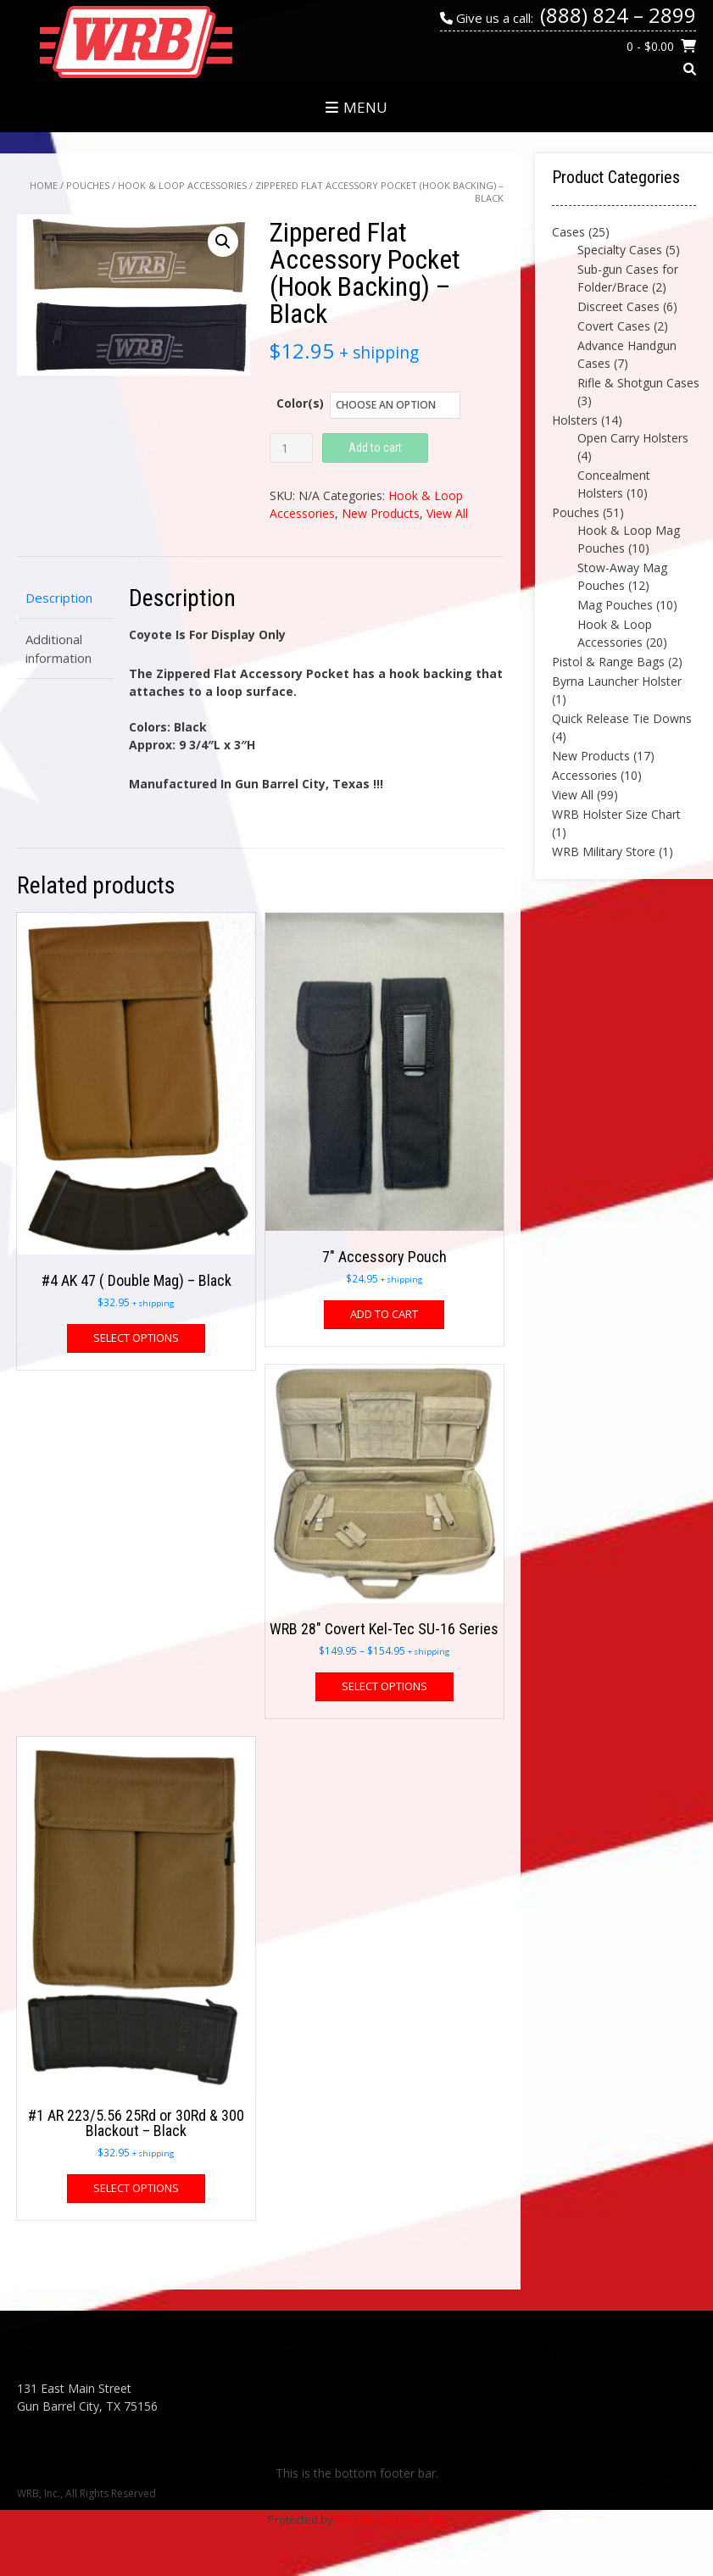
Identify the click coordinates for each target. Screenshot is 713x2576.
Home (44, 185)
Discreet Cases (618, 306)
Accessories (584, 775)
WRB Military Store (603, 851)
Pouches (87, 185)
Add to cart (375, 447)
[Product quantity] (291, 448)
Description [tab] (58, 597)
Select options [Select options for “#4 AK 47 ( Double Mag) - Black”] (136, 1337)
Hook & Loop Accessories (182, 185)
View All (447, 513)
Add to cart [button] (384, 1313)
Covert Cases (613, 326)
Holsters (575, 420)
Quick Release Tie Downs (622, 718)
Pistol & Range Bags (608, 662)
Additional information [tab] (58, 649)
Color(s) (300, 403)
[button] (223, 241)
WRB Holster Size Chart (616, 814)
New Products (381, 513)
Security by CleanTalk (391, 2519)
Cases (568, 232)
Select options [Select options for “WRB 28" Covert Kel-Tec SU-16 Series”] (384, 1686)
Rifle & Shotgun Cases (638, 383)
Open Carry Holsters (632, 438)
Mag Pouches (615, 605)
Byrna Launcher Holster (617, 681)
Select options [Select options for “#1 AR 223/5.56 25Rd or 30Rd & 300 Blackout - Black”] (136, 2187)
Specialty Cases (619, 250)
